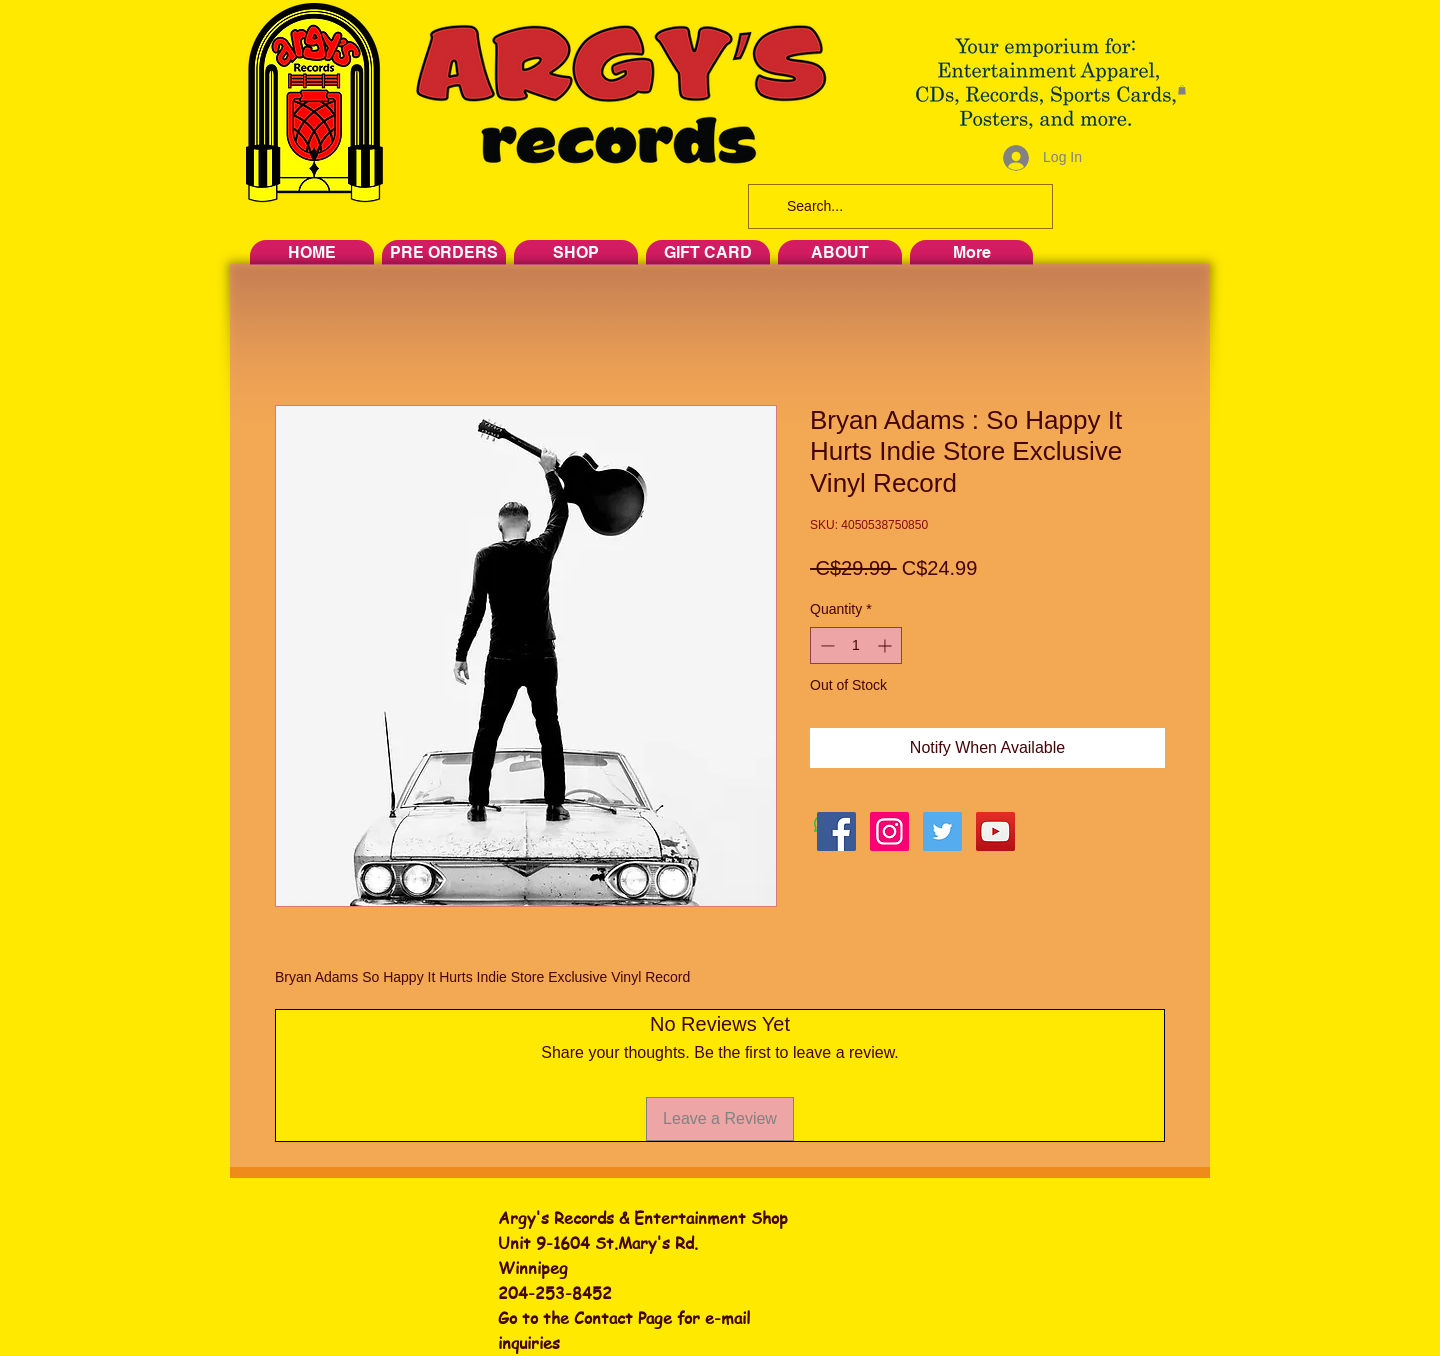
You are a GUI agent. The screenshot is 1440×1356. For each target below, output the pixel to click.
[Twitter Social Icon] (942, 831)
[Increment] (886, 645)
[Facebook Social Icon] (836, 831)
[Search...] (898, 206)
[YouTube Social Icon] (995, 831)
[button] (1182, 90)
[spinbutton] (856, 645)
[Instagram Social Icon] (889, 831)
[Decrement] (825, 645)
